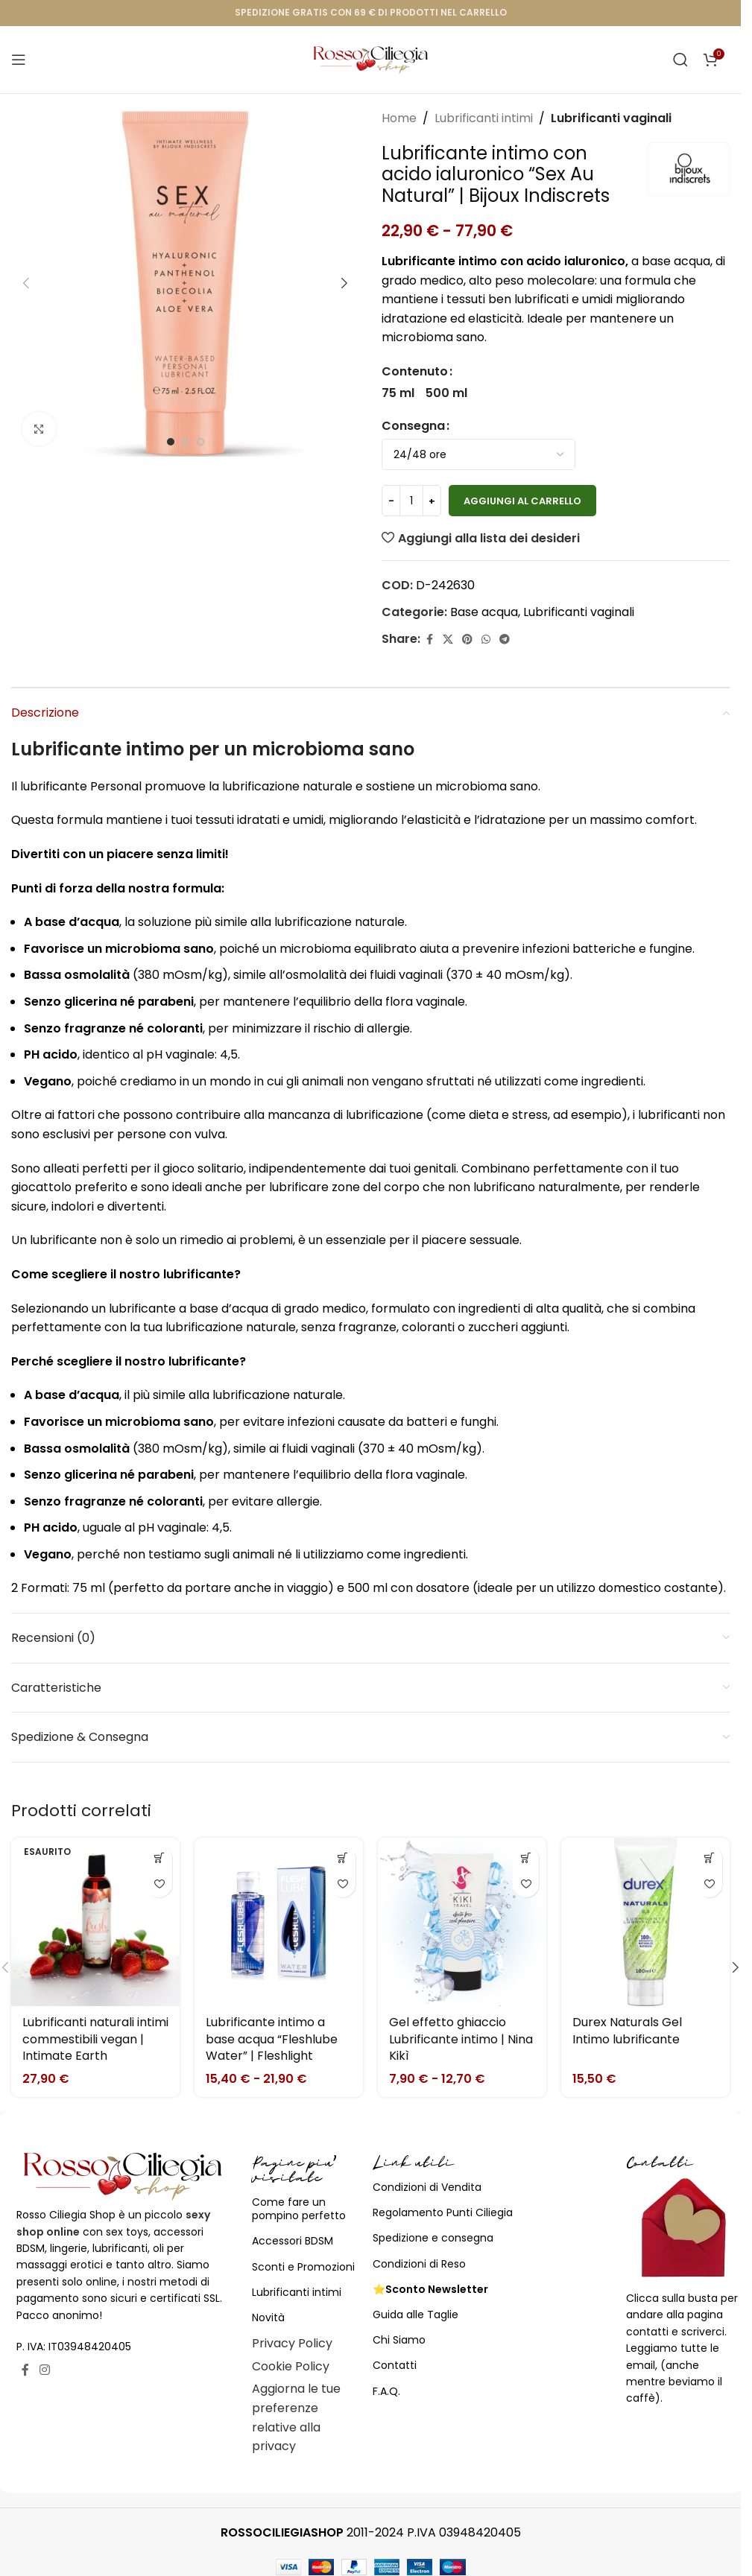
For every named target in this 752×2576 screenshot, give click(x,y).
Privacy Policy (292, 2343)
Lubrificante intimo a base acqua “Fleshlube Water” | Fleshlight (272, 2039)
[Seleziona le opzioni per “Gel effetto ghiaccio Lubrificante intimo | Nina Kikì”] (526, 1858)
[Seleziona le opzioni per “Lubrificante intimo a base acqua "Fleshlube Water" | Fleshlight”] (342, 1858)
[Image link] (123, 2174)
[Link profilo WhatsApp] (486, 639)
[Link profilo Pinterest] (467, 639)
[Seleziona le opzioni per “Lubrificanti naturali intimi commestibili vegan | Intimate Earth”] (159, 1858)
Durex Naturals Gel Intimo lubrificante (627, 2030)
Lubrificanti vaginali (611, 118)
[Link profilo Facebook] (429, 639)
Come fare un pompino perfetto (299, 2209)
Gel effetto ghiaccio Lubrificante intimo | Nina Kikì (461, 2039)
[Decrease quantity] (391, 500)
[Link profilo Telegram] (504, 639)
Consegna (413, 425)
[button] (26, 283)
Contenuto (415, 371)
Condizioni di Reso (419, 2263)
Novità (268, 2317)
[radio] (398, 393)
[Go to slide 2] (185, 441)
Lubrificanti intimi (484, 118)
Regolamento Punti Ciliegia (443, 2212)
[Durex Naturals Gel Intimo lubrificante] (645, 1922)
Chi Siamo (399, 2339)
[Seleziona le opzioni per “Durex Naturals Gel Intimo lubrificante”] (709, 1858)
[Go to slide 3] (200, 441)
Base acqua (484, 612)
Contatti (395, 2365)
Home (399, 118)
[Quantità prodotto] (411, 500)
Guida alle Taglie (415, 2314)
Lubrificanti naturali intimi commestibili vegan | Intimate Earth (95, 2039)
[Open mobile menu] (19, 59)
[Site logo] (370, 58)
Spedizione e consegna (433, 2237)
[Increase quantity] (432, 500)
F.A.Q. (386, 2391)
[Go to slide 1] (170, 441)
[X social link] (448, 639)
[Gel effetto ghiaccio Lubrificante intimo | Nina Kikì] (462, 1922)
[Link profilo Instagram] (44, 2370)
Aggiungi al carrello (522, 501)
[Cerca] (680, 59)
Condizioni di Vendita (427, 2187)
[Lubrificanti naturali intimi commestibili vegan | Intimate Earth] (95, 1922)
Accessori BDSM (292, 2240)
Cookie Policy (290, 2366)
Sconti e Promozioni (303, 2266)
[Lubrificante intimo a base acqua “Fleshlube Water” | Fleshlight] (279, 1922)
